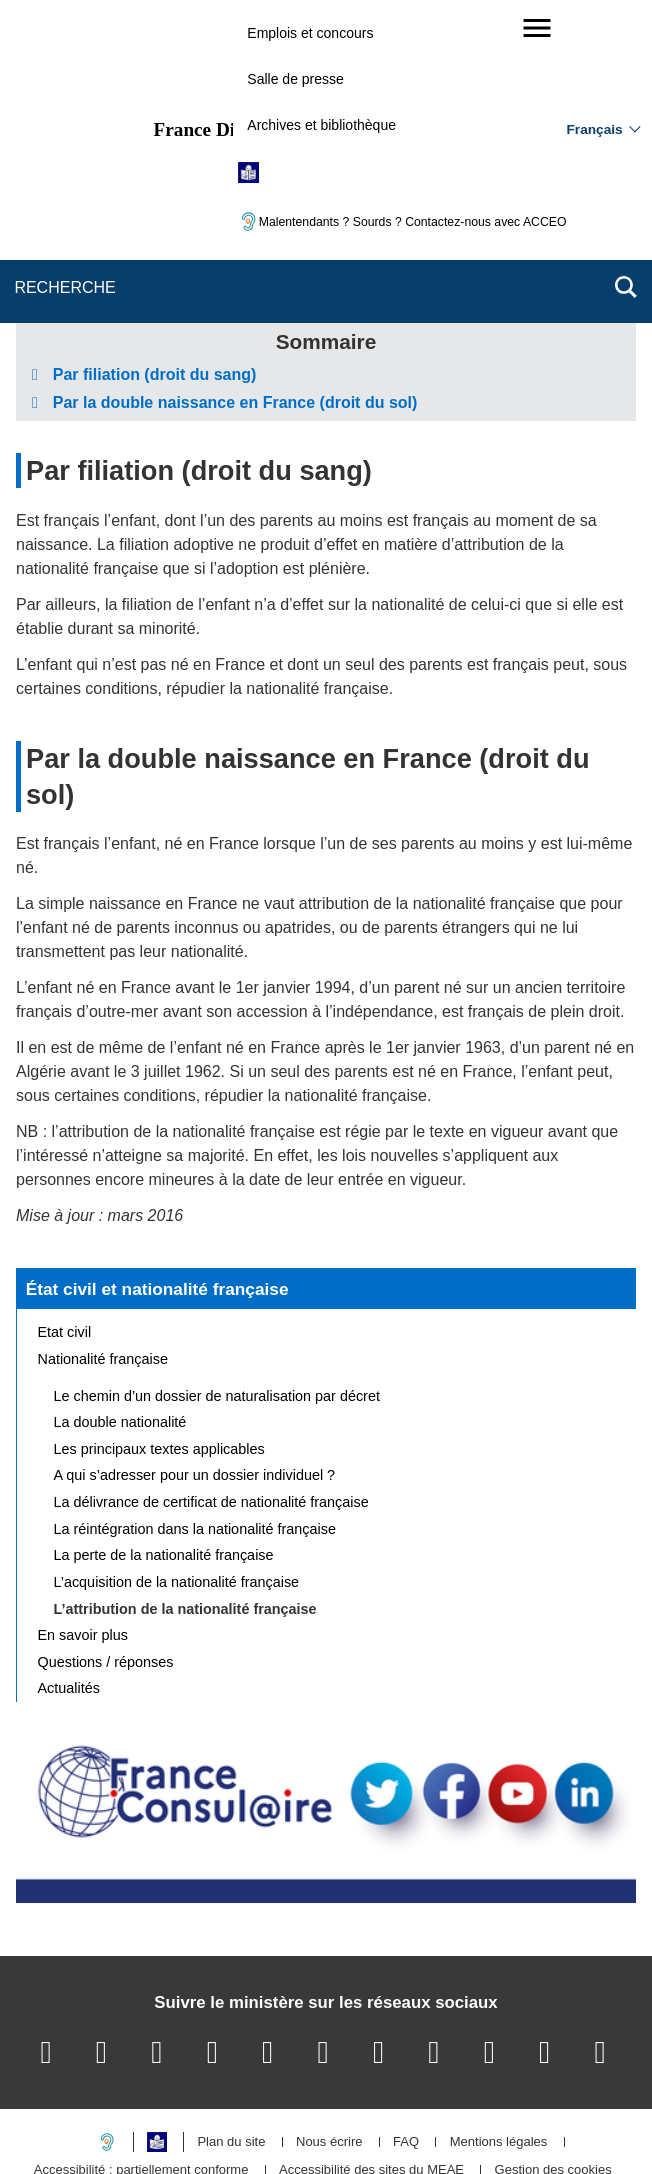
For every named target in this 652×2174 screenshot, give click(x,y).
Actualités (69, 1576)
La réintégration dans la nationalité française (195, 1416)
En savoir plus (83, 1522)
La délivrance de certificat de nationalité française (211, 1389)
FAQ (406, 2029)
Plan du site (231, 2029)
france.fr (462, 2123)
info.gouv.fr (375, 2123)
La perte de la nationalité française (164, 1442)
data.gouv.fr (550, 2123)
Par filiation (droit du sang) (199, 357)
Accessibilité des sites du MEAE (371, 2057)
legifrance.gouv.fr (263, 2123)
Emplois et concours (310, 33)
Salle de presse (295, 79)
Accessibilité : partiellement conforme (141, 2057)
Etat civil (65, 1219)
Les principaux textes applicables (159, 1336)
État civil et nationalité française (157, 1176)
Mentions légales (499, 2029)
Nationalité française (103, 1246)
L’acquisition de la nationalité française (177, 1469)
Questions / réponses (106, 1549)
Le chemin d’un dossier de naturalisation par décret (217, 1283)
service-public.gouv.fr (123, 2123)
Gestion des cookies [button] (553, 2057)
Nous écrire (329, 2029)
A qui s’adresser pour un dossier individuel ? (195, 1363)
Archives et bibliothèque (321, 125)
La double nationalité (120, 1309)
